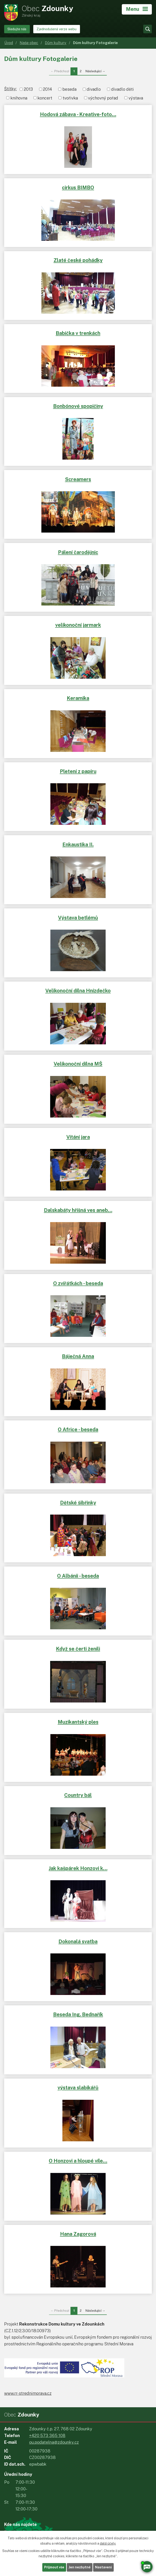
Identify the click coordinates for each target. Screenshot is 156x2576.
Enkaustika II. (78, 844)
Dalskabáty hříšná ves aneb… (78, 1210)
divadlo (94, 89)
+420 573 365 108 (47, 2435)
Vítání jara (78, 1137)
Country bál (78, 1795)
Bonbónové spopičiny (78, 406)
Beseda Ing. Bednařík (78, 2014)
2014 (47, 89)
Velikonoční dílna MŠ (78, 1064)
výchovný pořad (103, 97)
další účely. (108, 2543)
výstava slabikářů (78, 2088)
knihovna (18, 97)
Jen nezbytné (80, 2567)
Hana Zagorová (78, 2234)
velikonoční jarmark (78, 625)
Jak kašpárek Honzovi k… (78, 1868)
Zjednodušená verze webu (56, 29)
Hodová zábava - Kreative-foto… (78, 114)
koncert (44, 97)
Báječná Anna (78, 1356)
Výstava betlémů (78, 918)
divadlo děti (122, 89)
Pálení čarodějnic (78, 552)
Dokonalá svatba (78, 1941)
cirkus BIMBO (78, 187)
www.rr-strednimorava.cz (28, 2393)
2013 (28, 89)
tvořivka (70, 97)
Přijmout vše (54, 2567)
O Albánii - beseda (78, 1576)
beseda (69, 89)
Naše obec (29, 43)
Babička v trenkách (78, 333)
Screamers (78, 479)
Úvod (8, 43)
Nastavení (103, 2567)
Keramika (78, 698)
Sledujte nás (16, 29)
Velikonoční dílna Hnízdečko (78, 991)
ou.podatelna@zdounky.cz (54, 2442)
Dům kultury (55, 43)
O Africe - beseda (78, 1429)
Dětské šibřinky (78, 1503)
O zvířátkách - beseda (78, 1283)
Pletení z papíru (78, 771)
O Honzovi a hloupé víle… (78, 2161)
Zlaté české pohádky (78, 260)
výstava (135, 97)
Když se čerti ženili (78, 1649)
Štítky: (10, 88)
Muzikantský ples (78, 1722)
